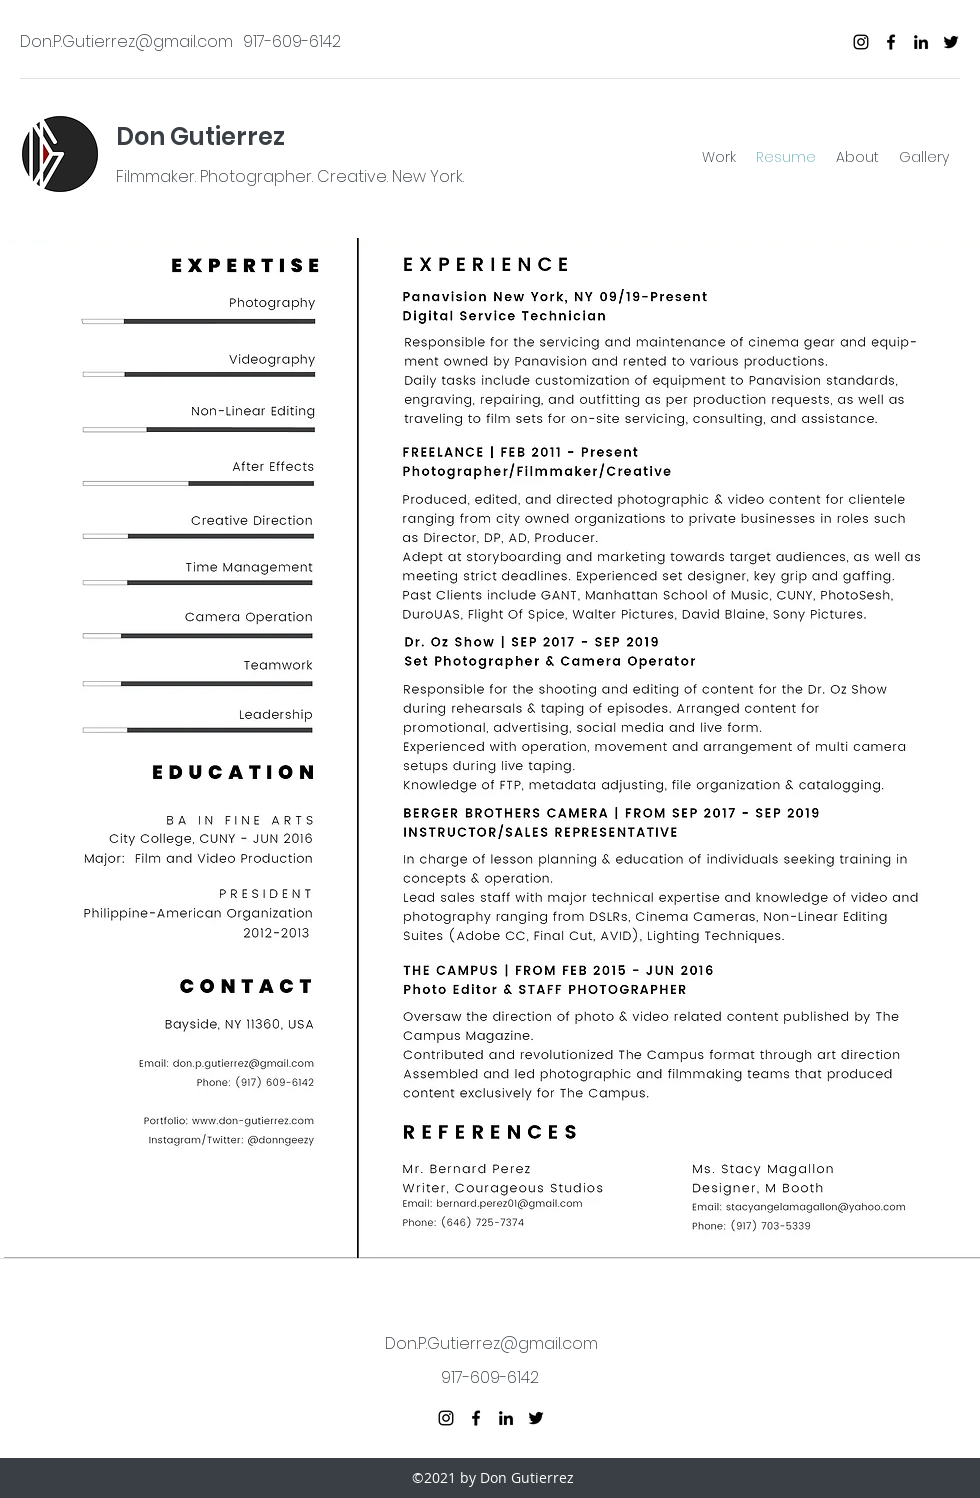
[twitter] (951, 42)
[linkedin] (921, 42)
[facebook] (891, 42)
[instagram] (861, 42)
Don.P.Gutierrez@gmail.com (126, 41)
